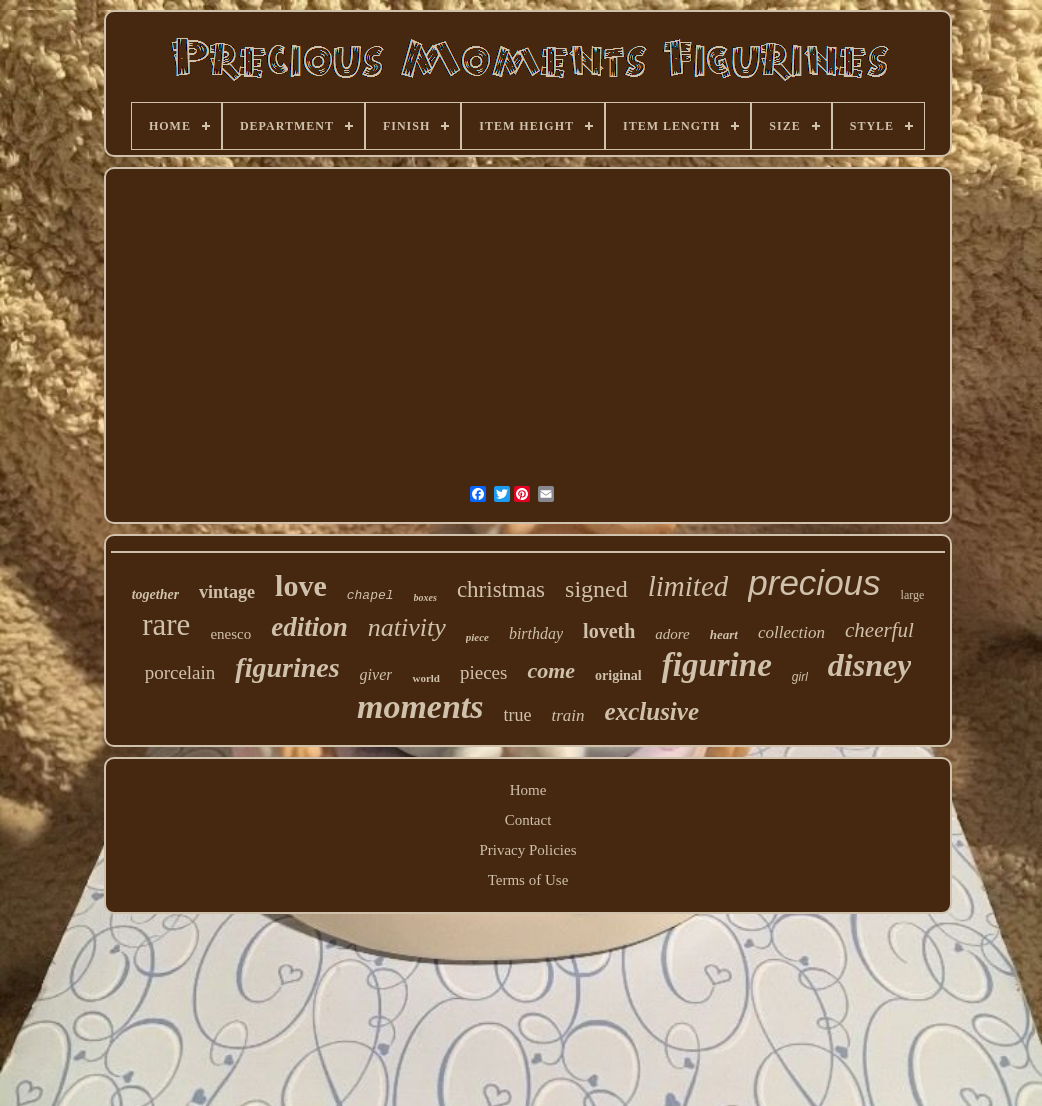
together (155, 594)
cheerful (879, 630)
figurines (287, 667)
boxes (425, 597)
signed (596, 589)
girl (800, 677)
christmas (501, 589)
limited (688, 586)
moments (420, 706)
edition (309, 627)
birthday (536, 633)
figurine (717, 665)
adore (672, 634)
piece (477, 637)
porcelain (180, 672)
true (518, 715)
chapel (370, 595)
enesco (230, 634)
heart (724, 634)
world (426, 678)
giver (376, 674)
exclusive (652, 711)
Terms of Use (528, 880)
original (618, 675)
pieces (483, 672)
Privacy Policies (527, 850)
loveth (609, 631)
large (913, 595)
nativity (407, 627)
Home (528, 790)
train (568, 715)
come (551, 670)
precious (814, 582)
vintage (227, 592)
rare (166, 624)
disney (870, 665)
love (301, 585)
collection (791, 632)
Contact (528, 820)
